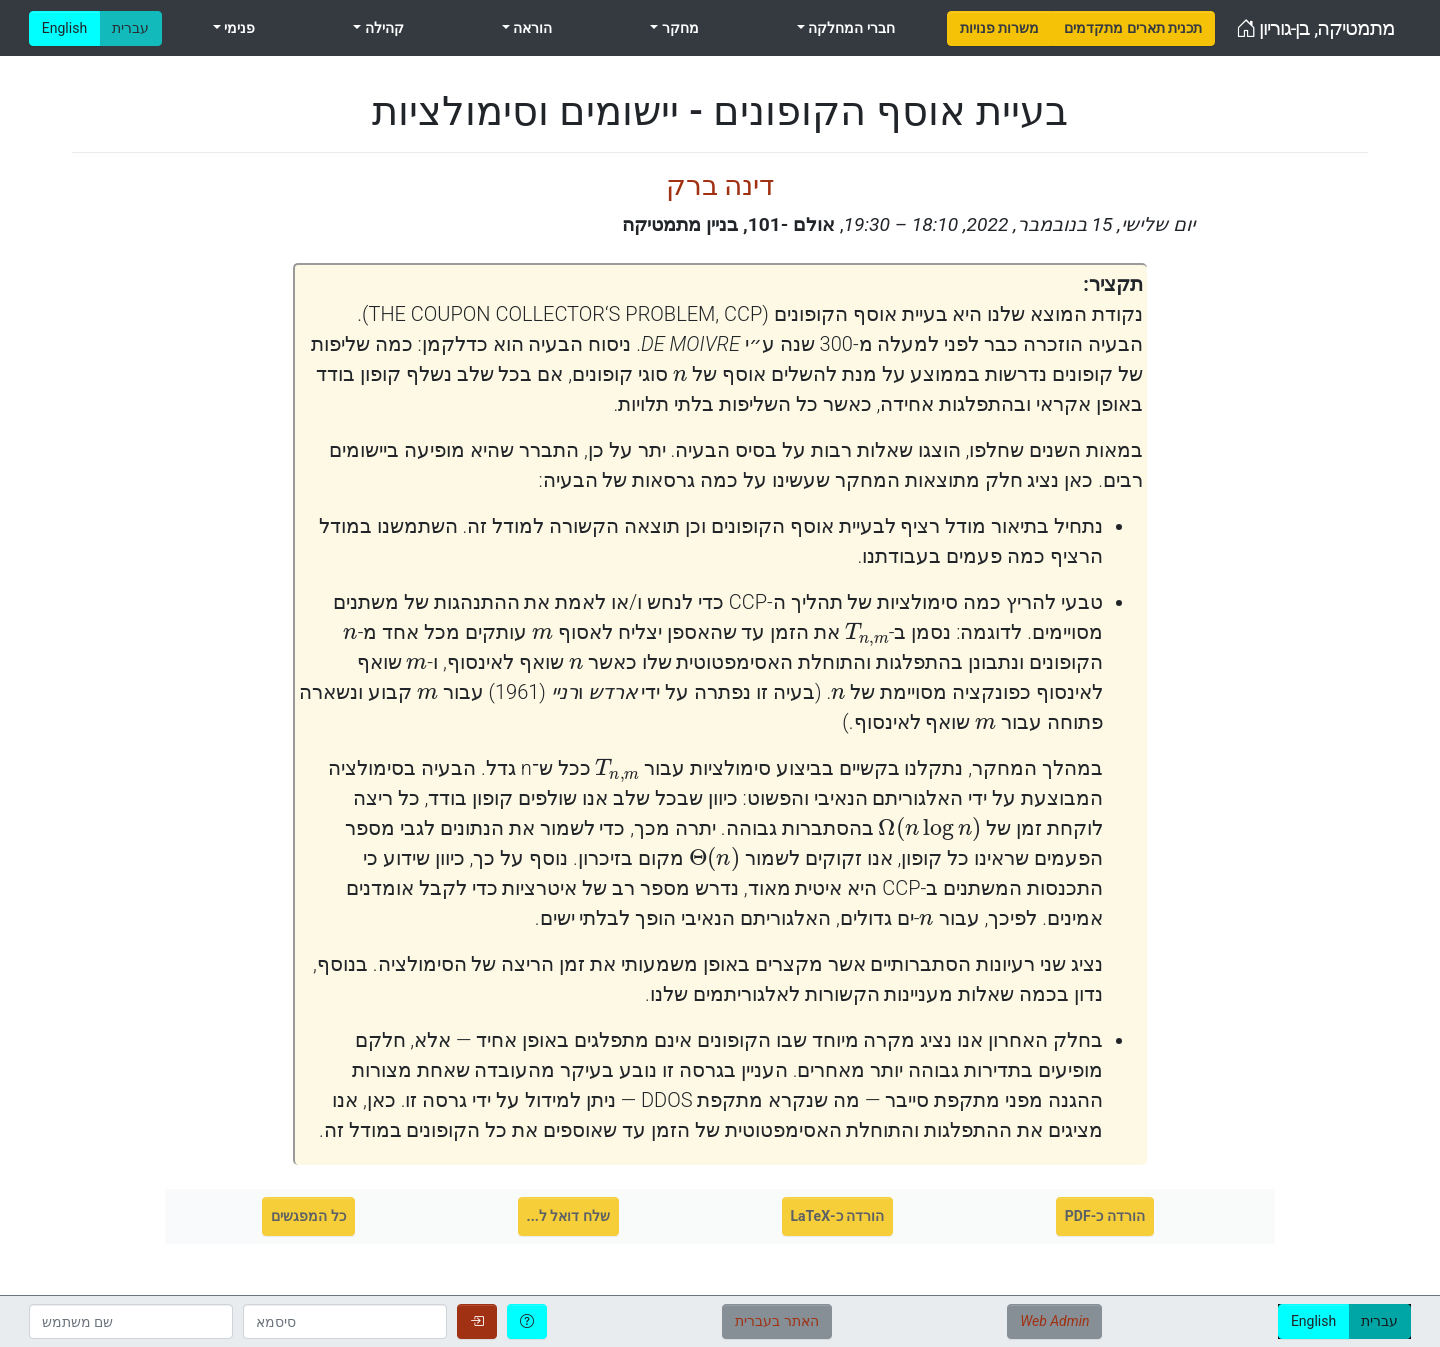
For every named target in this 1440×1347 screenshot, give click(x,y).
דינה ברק (720, 185)
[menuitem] (999, 28)
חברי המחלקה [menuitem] (850, 28)
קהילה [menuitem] (382, 28)
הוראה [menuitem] (531, 28)
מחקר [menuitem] (678, 28)
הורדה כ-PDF (1105, 1216)
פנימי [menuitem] (238, 28)
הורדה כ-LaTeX (838, 1216)
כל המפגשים (308, 1216)
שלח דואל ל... (568, 1216)
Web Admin (1054, 1321)
